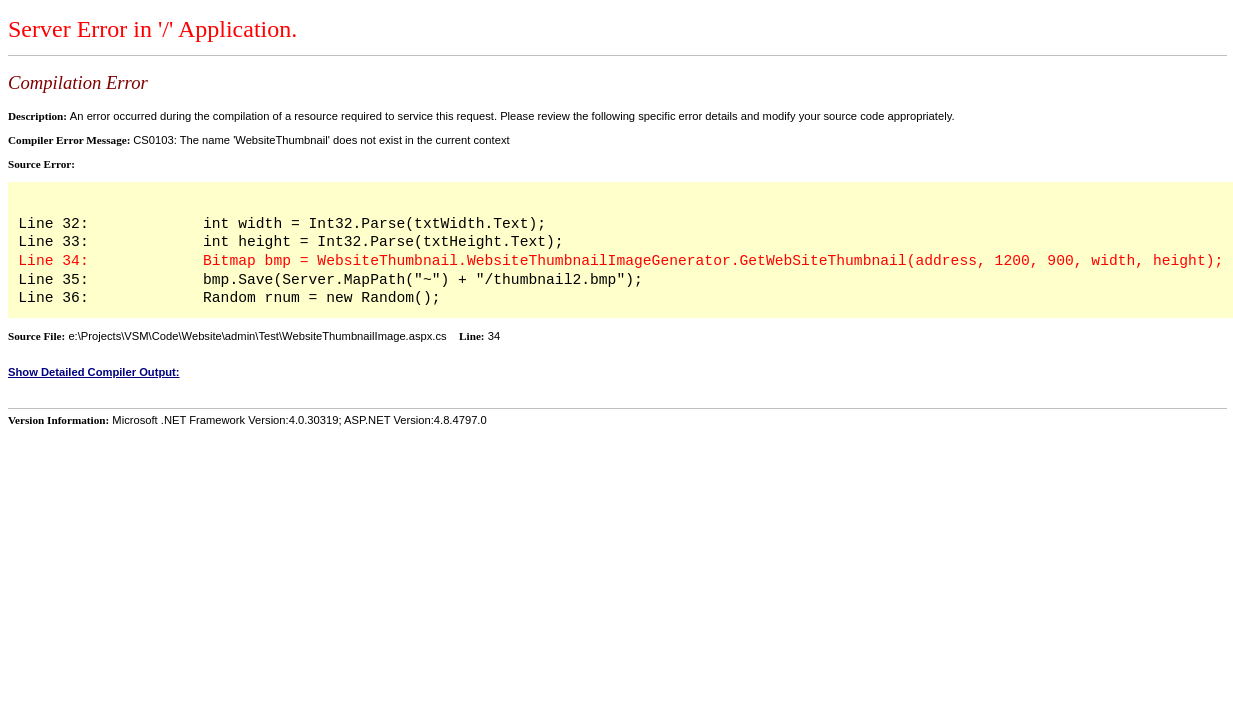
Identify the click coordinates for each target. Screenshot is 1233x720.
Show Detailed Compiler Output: (94, 372)
